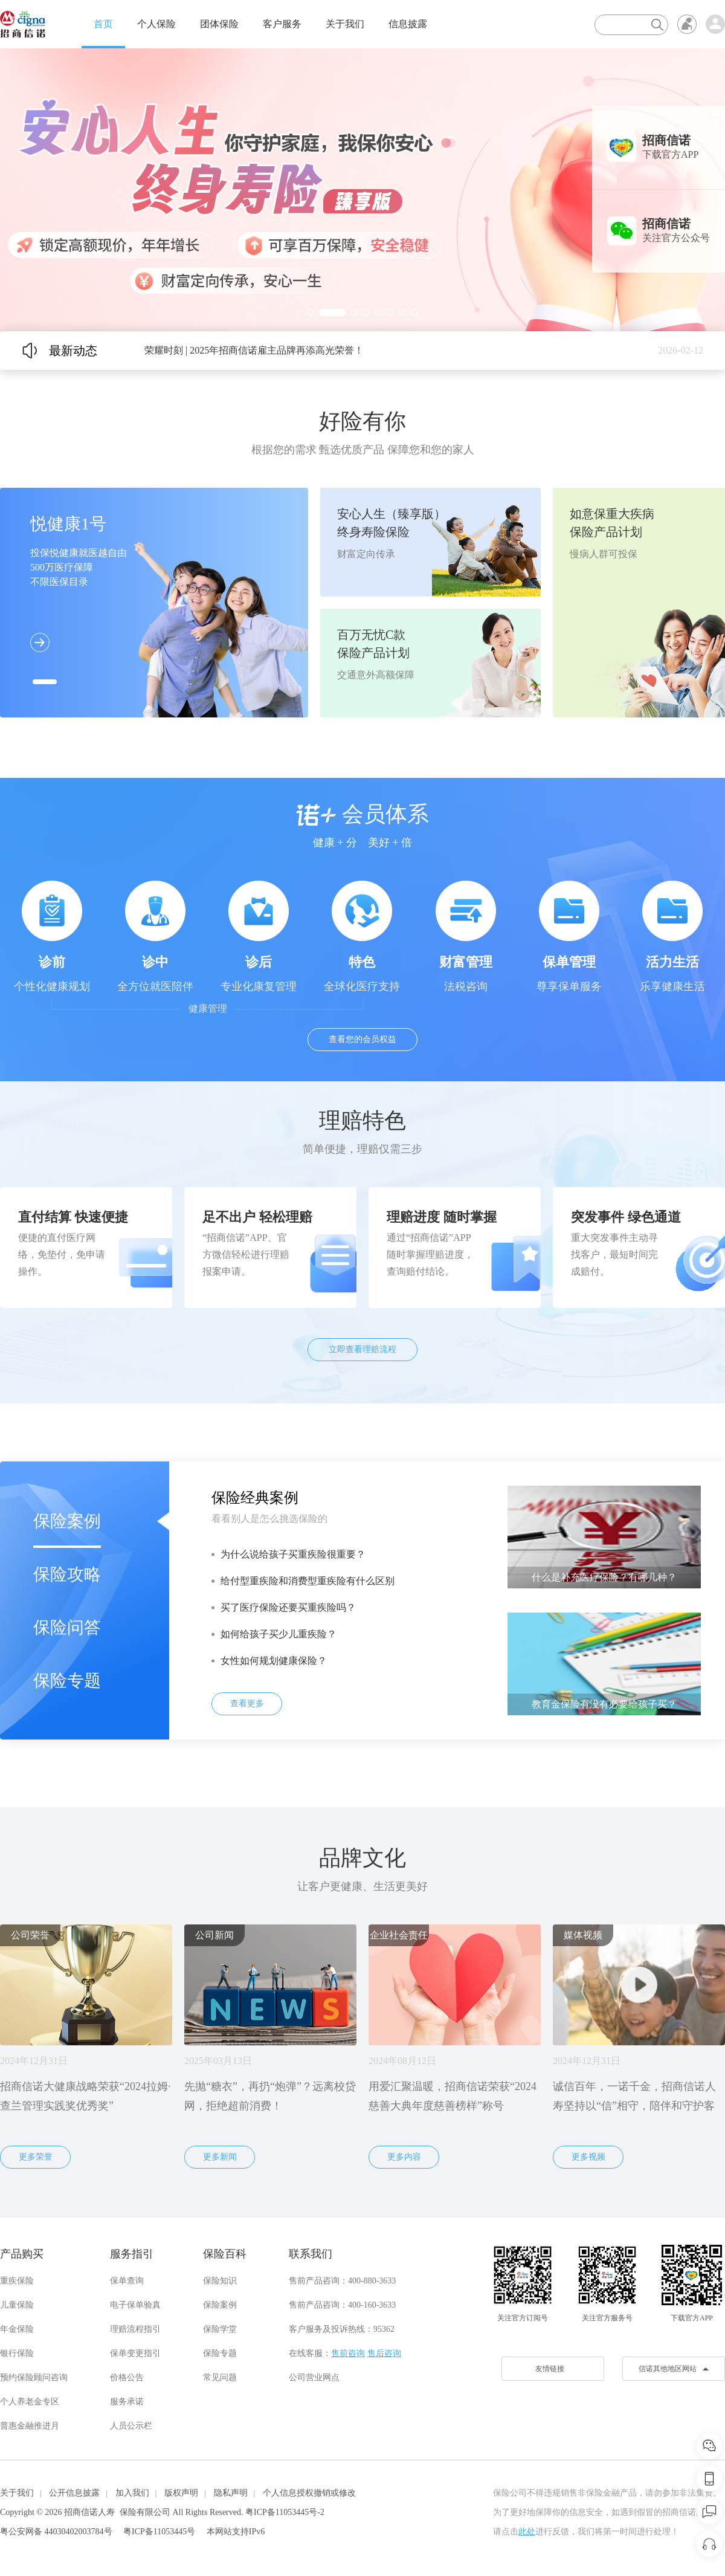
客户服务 (282, 24)
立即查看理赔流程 (362, 1349)
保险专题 (67, 1680)
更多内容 (404, 2156)
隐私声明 (231, 2492)
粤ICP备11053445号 (159, 2531)
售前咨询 (348, 2353)
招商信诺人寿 (89, 2512)
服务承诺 (127, 2401)
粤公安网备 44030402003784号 (56, 2531)
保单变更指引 (135, 2353)
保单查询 (127, 2280)
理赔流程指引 (135, 2329)
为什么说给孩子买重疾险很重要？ (293, 1554)
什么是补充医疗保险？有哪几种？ (604, 1577)
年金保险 (17, 2329)
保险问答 (67, 1627)
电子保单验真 (135, 2304)
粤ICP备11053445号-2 (284, 2512)
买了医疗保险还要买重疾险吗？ (288, 1607)
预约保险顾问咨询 (34, 2377)
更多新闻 (220, 2156)
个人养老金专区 (29, 2401)
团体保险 (219, 24)
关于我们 (345, 24)
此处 (526, 2531)
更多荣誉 (36, 2156)
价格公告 (127, 2377)
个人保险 (156, 24)
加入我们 (132, 2492)
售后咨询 (384, 2353)
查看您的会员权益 (362, 1039)
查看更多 (247, 1703)
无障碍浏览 (687, 24)
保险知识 (220, 2280)
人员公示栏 (131, 2425)
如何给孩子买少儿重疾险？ (279, 1634)
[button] (310, 312)
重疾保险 (17, 2280)
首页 (103, 24)
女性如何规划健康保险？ (274, 1660)
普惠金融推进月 (29, 2425)
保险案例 (67, 1521)
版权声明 (181, 2492)
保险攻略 (67, 1574)
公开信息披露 (74, 2492)
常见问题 (220, 2377)
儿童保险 (17, 2304)
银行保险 (17, 2353)
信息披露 (407, 24)
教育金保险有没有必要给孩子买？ (604, 1704)
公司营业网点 (314, 2377)
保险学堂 (220, 2329)
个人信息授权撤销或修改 (309, 2492)
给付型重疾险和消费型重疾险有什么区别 (308, 1581)
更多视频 (588, 2156)
